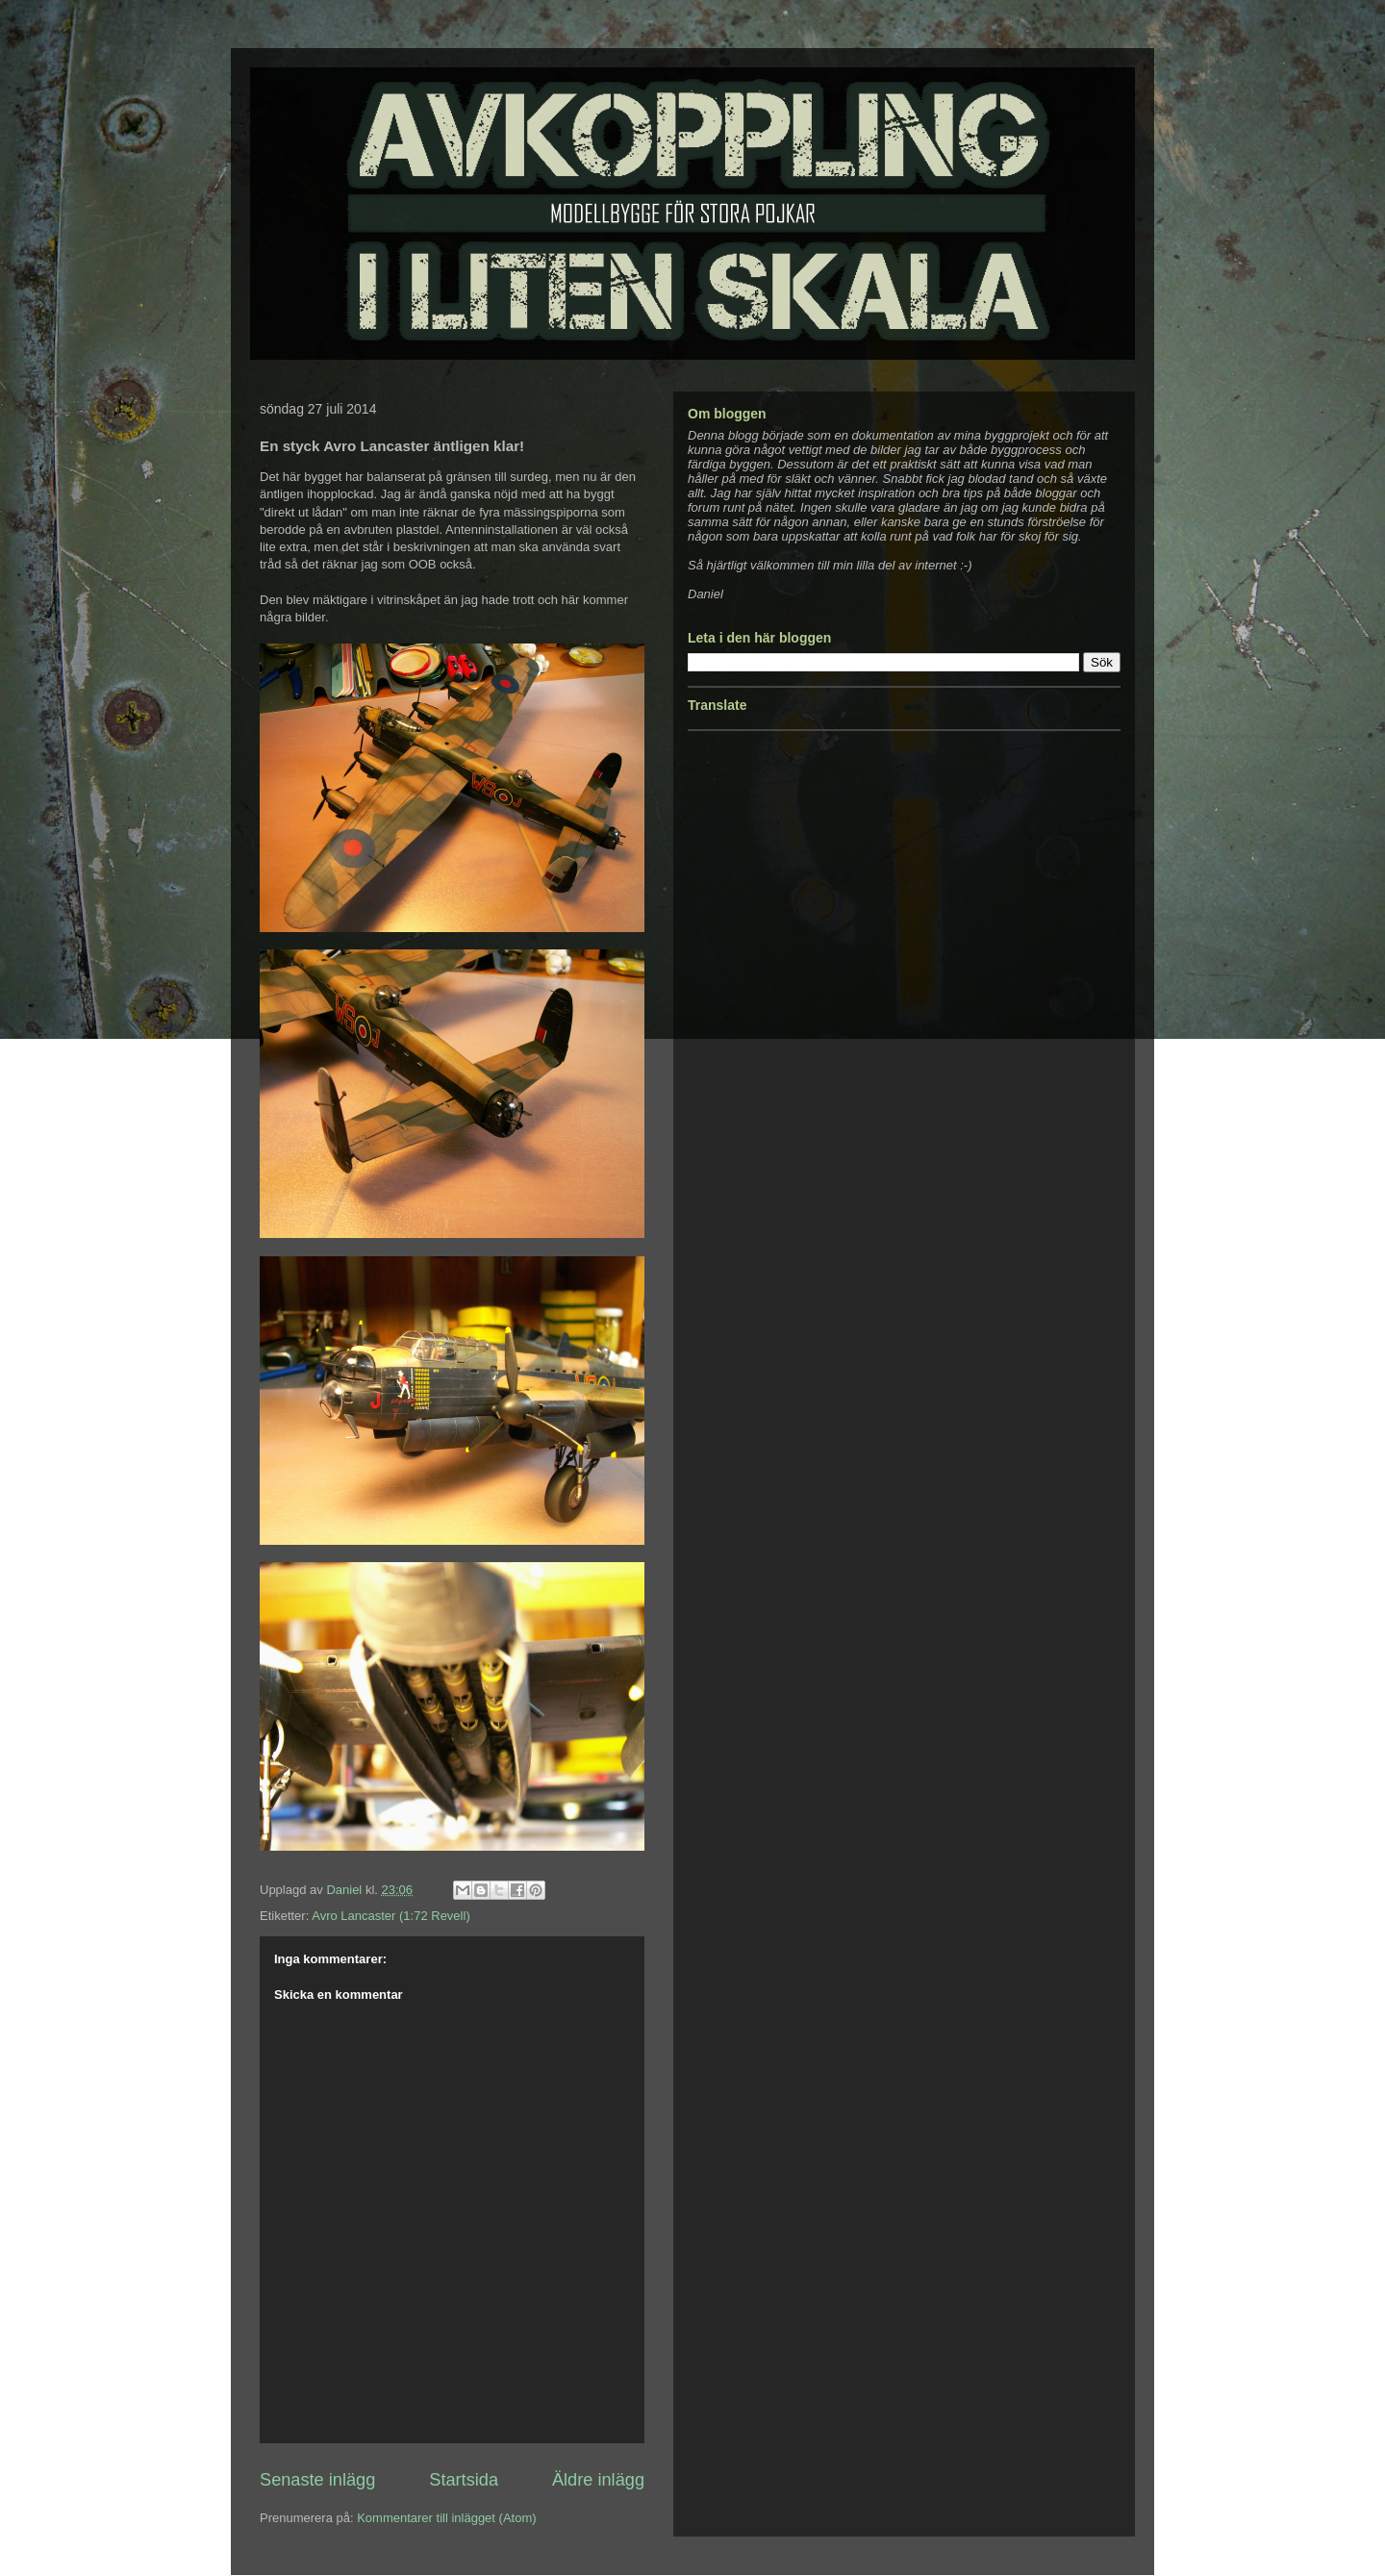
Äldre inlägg (598, 2479)
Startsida (463, 2479)
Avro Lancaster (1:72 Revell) (391, 1915)
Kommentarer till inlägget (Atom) (446, 2518)
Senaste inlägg (317, 2479)
